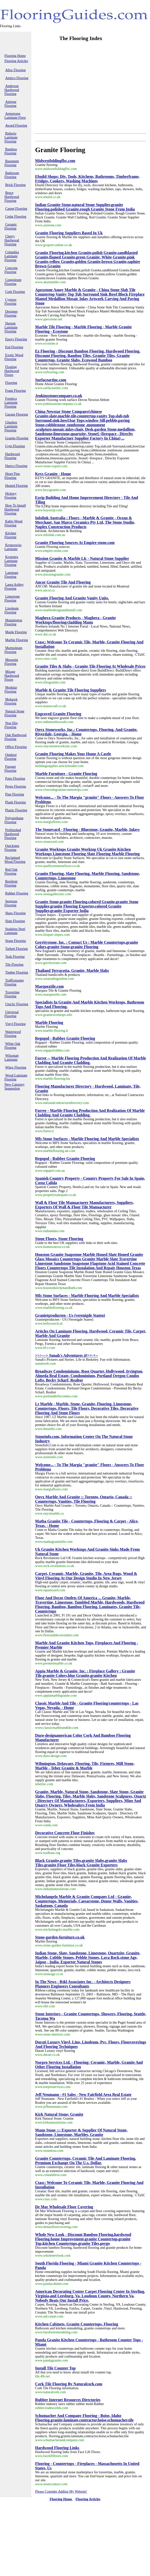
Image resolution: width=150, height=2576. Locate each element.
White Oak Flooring (12, 1046)
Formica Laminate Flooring (11, 402)
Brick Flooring (15, 185)
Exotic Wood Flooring (13, 357)
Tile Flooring (14, 964)
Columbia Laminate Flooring (11, 256)
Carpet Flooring (16, 209)
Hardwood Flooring (12, 456)
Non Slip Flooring (11, 725)
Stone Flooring (15, 941)
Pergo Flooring (15, 786)
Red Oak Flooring (10, 871)
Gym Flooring (15, 446)
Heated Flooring (16, 486)
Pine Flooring (14, 794)
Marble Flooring (16, 640)
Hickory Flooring (10, 495)
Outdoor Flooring (10, 757)
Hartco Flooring (16, 466)
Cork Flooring (15, 292)
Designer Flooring (11, 313)
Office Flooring (16, 747)
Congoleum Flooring (12, 282)
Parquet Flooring (10, 769)
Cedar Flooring (15, 216)
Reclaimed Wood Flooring (14, 860)
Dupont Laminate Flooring (11, 327)
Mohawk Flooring (11, 701)
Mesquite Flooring (11, 662)
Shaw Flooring (15, 913)
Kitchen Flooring (10, 535)
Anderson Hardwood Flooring (11, 90)
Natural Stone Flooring (14, 713)
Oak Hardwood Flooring (15, 737)
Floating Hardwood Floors (11, 371)
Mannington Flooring (13, 622)
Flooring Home (15, 56)
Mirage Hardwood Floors (11, 675)
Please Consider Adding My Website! (61, 2491)
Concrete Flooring (11, 270)
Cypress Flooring (10, 301)
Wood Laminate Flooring (15, 1077)
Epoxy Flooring (16, 339)
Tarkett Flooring (16, 949)
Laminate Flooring (11, 575)
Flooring (11, 383)
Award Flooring (16, 125)
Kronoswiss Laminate (12, 547)
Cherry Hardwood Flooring (11, 240)
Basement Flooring (11, 163)
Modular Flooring (10, 689)
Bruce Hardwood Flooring (11, 197)
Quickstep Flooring (11, 848)
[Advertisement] (76, 87)
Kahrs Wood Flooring (13, 523)
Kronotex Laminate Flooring (11, 561)
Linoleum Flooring (11, 610)
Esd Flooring (14, 347)
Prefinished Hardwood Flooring (12, 834)
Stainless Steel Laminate (14, 931)
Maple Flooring (16, 632)
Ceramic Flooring (10, 226)
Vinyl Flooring (15, 1024)
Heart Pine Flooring (12, 476)
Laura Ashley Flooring (14, 586)
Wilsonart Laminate (11, 1057)
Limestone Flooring (12, 598)
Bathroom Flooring (11, 175)
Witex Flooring (15, 1067)
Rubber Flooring (16, 893)
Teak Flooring (15, 957)
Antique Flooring (10, 104)
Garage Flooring (16, 414)
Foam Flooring (15, 391)
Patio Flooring (15, 778)
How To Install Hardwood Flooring (15, 509)
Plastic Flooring (16, 810)
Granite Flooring (16, 438)
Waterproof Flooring (12, 1034)
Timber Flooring (16, 972)
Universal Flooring (11, 1014)
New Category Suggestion (14, 1086)
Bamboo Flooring (10, 151)
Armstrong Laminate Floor (15, 115)
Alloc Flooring (15, 70)
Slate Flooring (15, 921)
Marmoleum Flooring (13, 650)
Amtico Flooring (16, 78)
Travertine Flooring (12, 994)
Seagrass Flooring (10, 903)
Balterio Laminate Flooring (11, 137)
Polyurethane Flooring (13, 820)
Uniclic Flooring (16, 1004)
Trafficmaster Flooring (14, 982)
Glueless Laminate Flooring (11, 426)
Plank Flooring (15, 802)
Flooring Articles (16, 61)
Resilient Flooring (11, 883)
